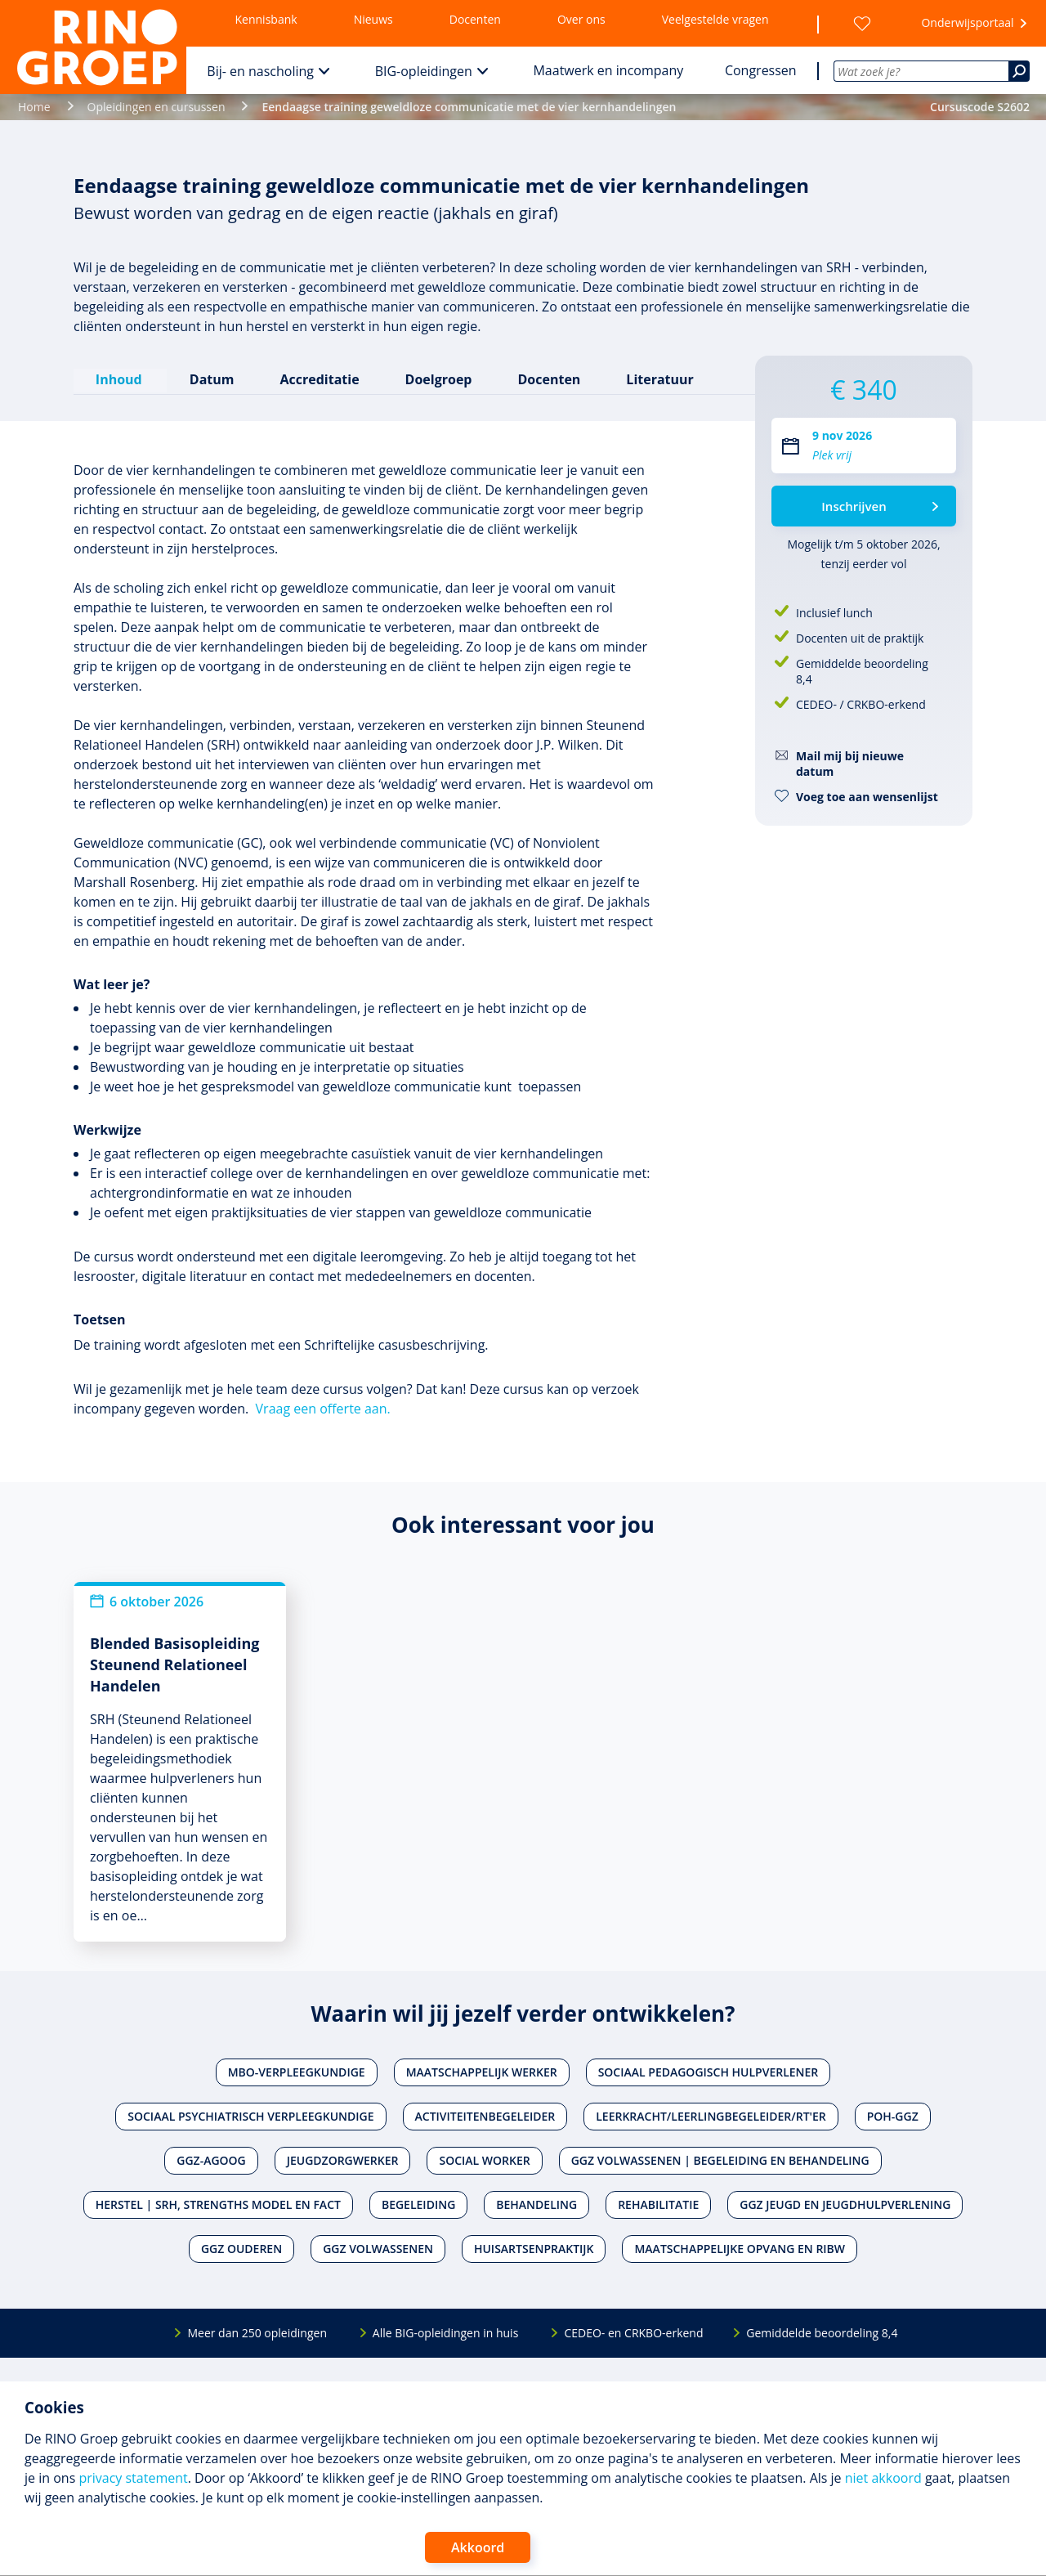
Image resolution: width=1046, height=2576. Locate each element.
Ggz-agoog (211, 2159)
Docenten (475, 19)
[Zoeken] (1019, 71)
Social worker (484, 2159)
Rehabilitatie (658, 2203)
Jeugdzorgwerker (343, 2159)
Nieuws (373, 19)
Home (34, 106)
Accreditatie (319, 379)
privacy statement (132, 2478)
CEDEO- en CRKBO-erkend (633, 2332)
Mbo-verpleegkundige (296, 2071)
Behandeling (536, 2203)
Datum (211, 379)
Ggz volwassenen (378, 2248)
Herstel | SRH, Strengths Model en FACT (218, 2203)
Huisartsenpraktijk (534, 2248)
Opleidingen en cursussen (156, 106)
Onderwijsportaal (967, 22)
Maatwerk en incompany (608, 70)
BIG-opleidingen (423, 71)
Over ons (581, 19)
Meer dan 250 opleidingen (257, 2332)
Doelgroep (438, 379)
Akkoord (477, 2547)
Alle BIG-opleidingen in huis (445, 2332)
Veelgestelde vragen (715, 19)
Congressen (761, 70)
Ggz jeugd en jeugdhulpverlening (845, 2203)
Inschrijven (853, 506)
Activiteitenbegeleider (485, 2115)
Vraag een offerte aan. (323, 1408)
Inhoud (119, 379)
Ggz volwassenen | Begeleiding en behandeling (720, 2159)
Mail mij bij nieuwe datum (850, 763)
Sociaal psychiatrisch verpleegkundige (250, 2115)
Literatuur (659, 379)
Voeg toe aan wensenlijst (867, 796)
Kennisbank (266, 19)
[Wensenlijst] (862, 23)
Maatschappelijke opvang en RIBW (739, 2248)
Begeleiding (418, 2203)
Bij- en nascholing (260, 71)
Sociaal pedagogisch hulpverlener (708, 2071)
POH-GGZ (893, 2115)
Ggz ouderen (241, 2248)
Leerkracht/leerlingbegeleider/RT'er (710, 2115)
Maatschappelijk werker (481, 2071)
